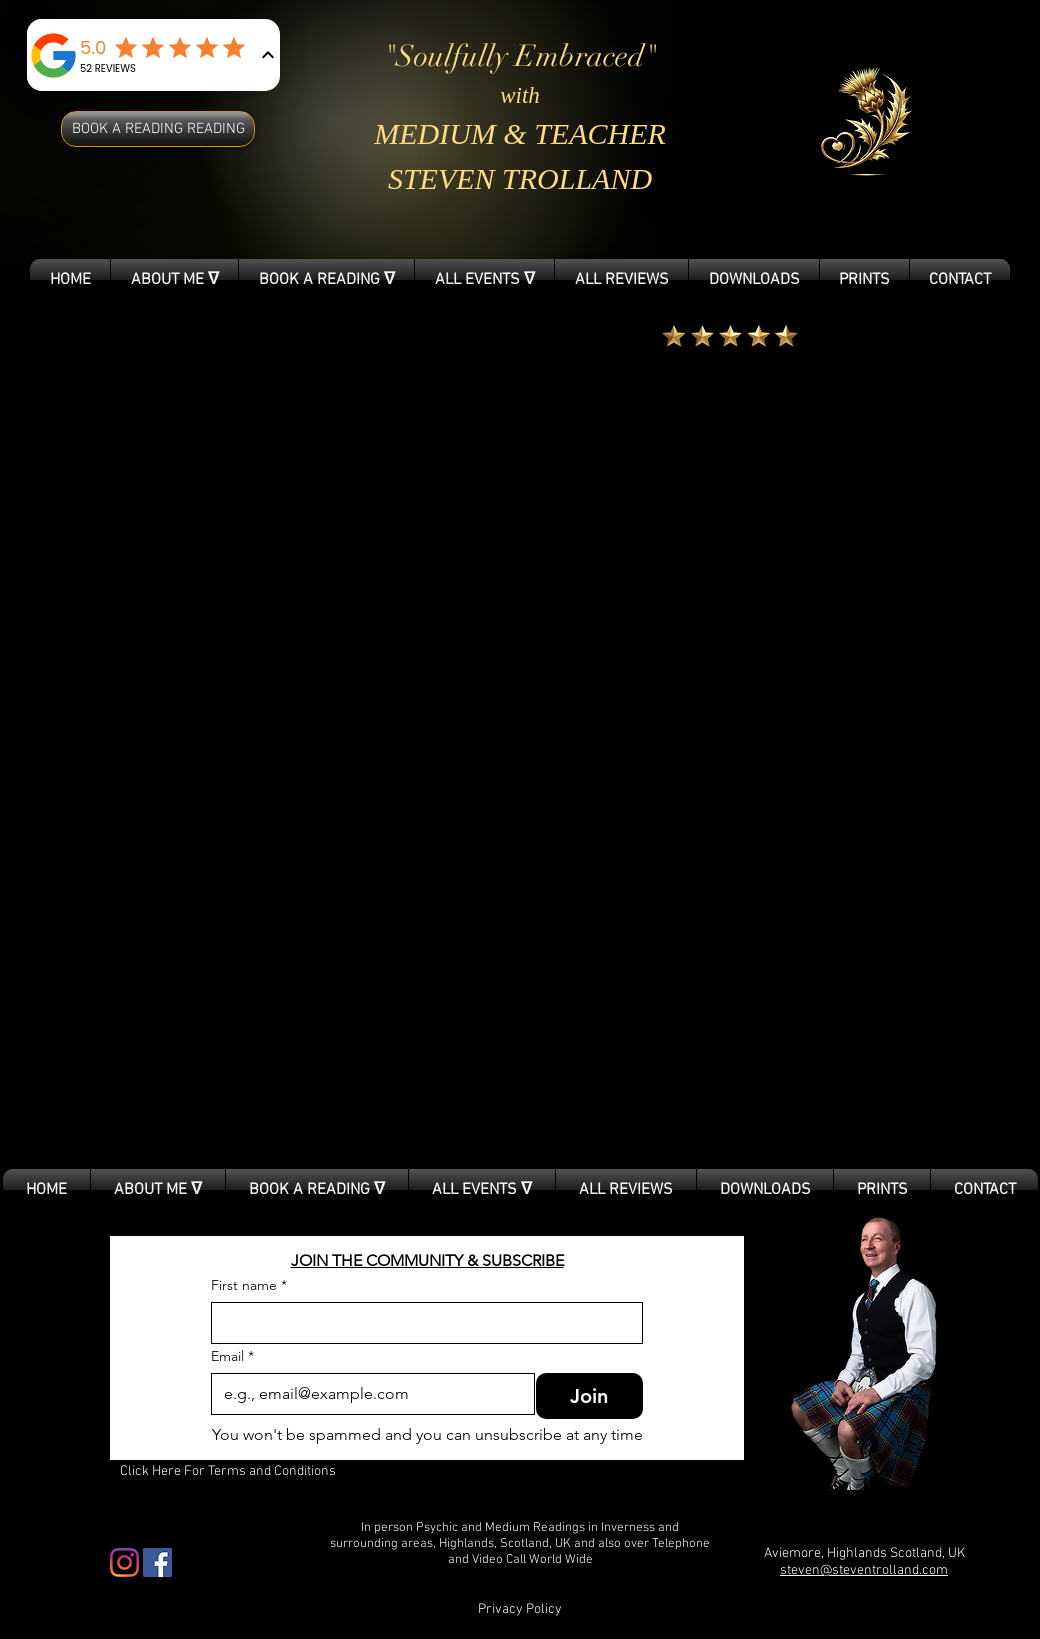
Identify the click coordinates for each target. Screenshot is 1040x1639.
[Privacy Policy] (520, 1610)
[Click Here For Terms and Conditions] (228, 1472)
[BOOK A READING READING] (158, 129)
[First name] (421, 1323)
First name (249, 1285)
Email (232, 1356)
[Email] (367, 1394)
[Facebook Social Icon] (157, 1562)
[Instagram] (124, 1562)
